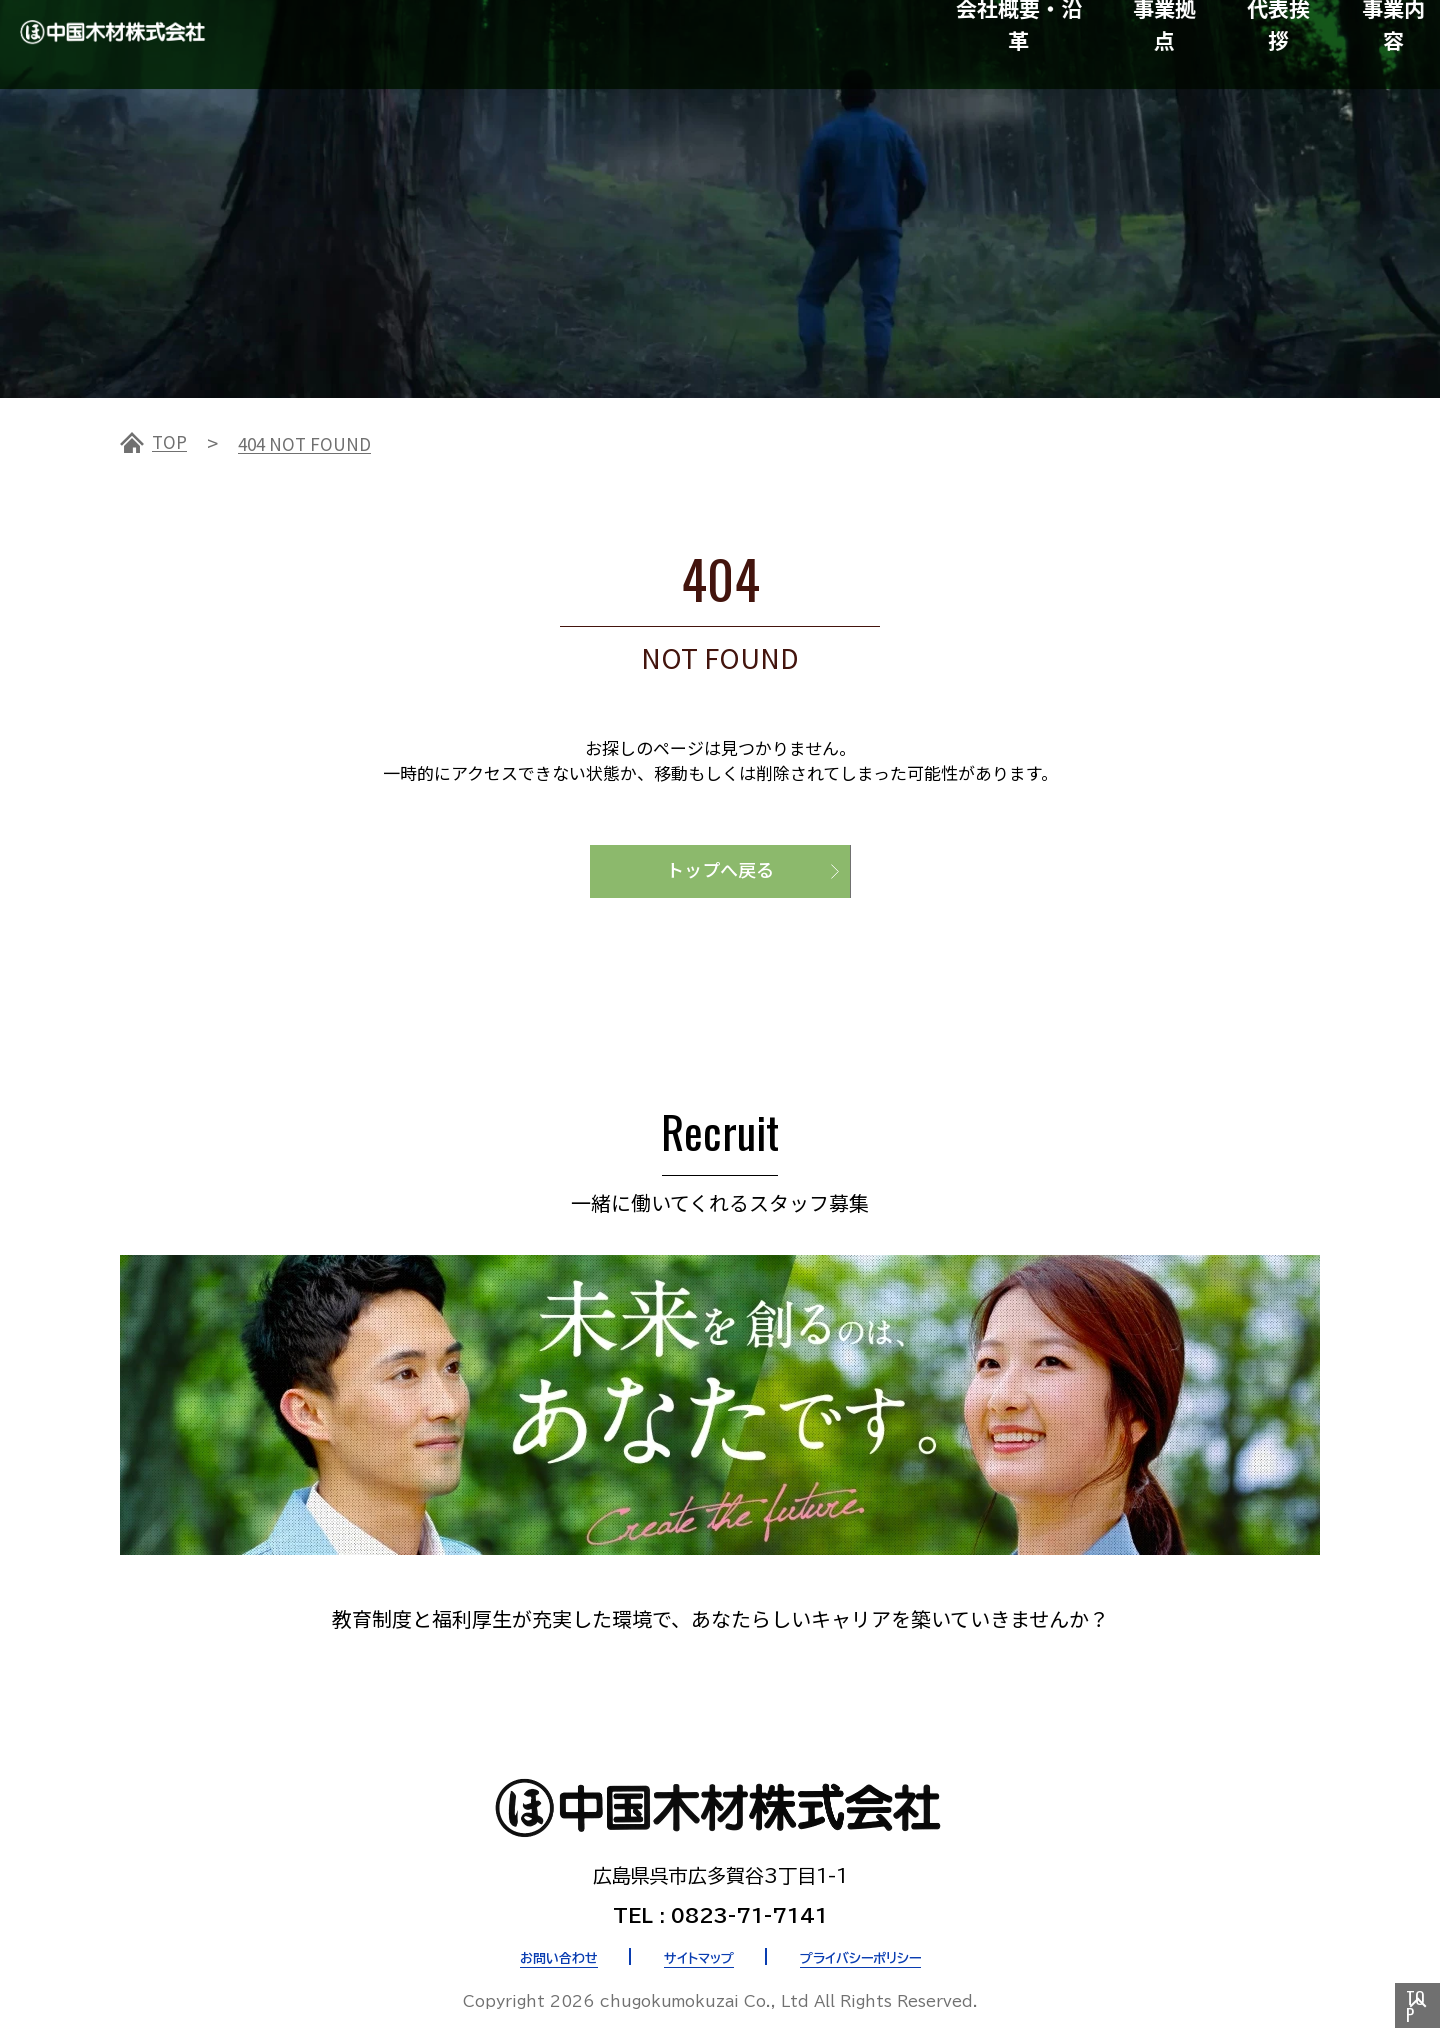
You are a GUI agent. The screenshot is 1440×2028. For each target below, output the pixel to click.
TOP (172, 441)
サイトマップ (692, 1947)
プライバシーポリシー (883, 1947)
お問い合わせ (530, 1947)
